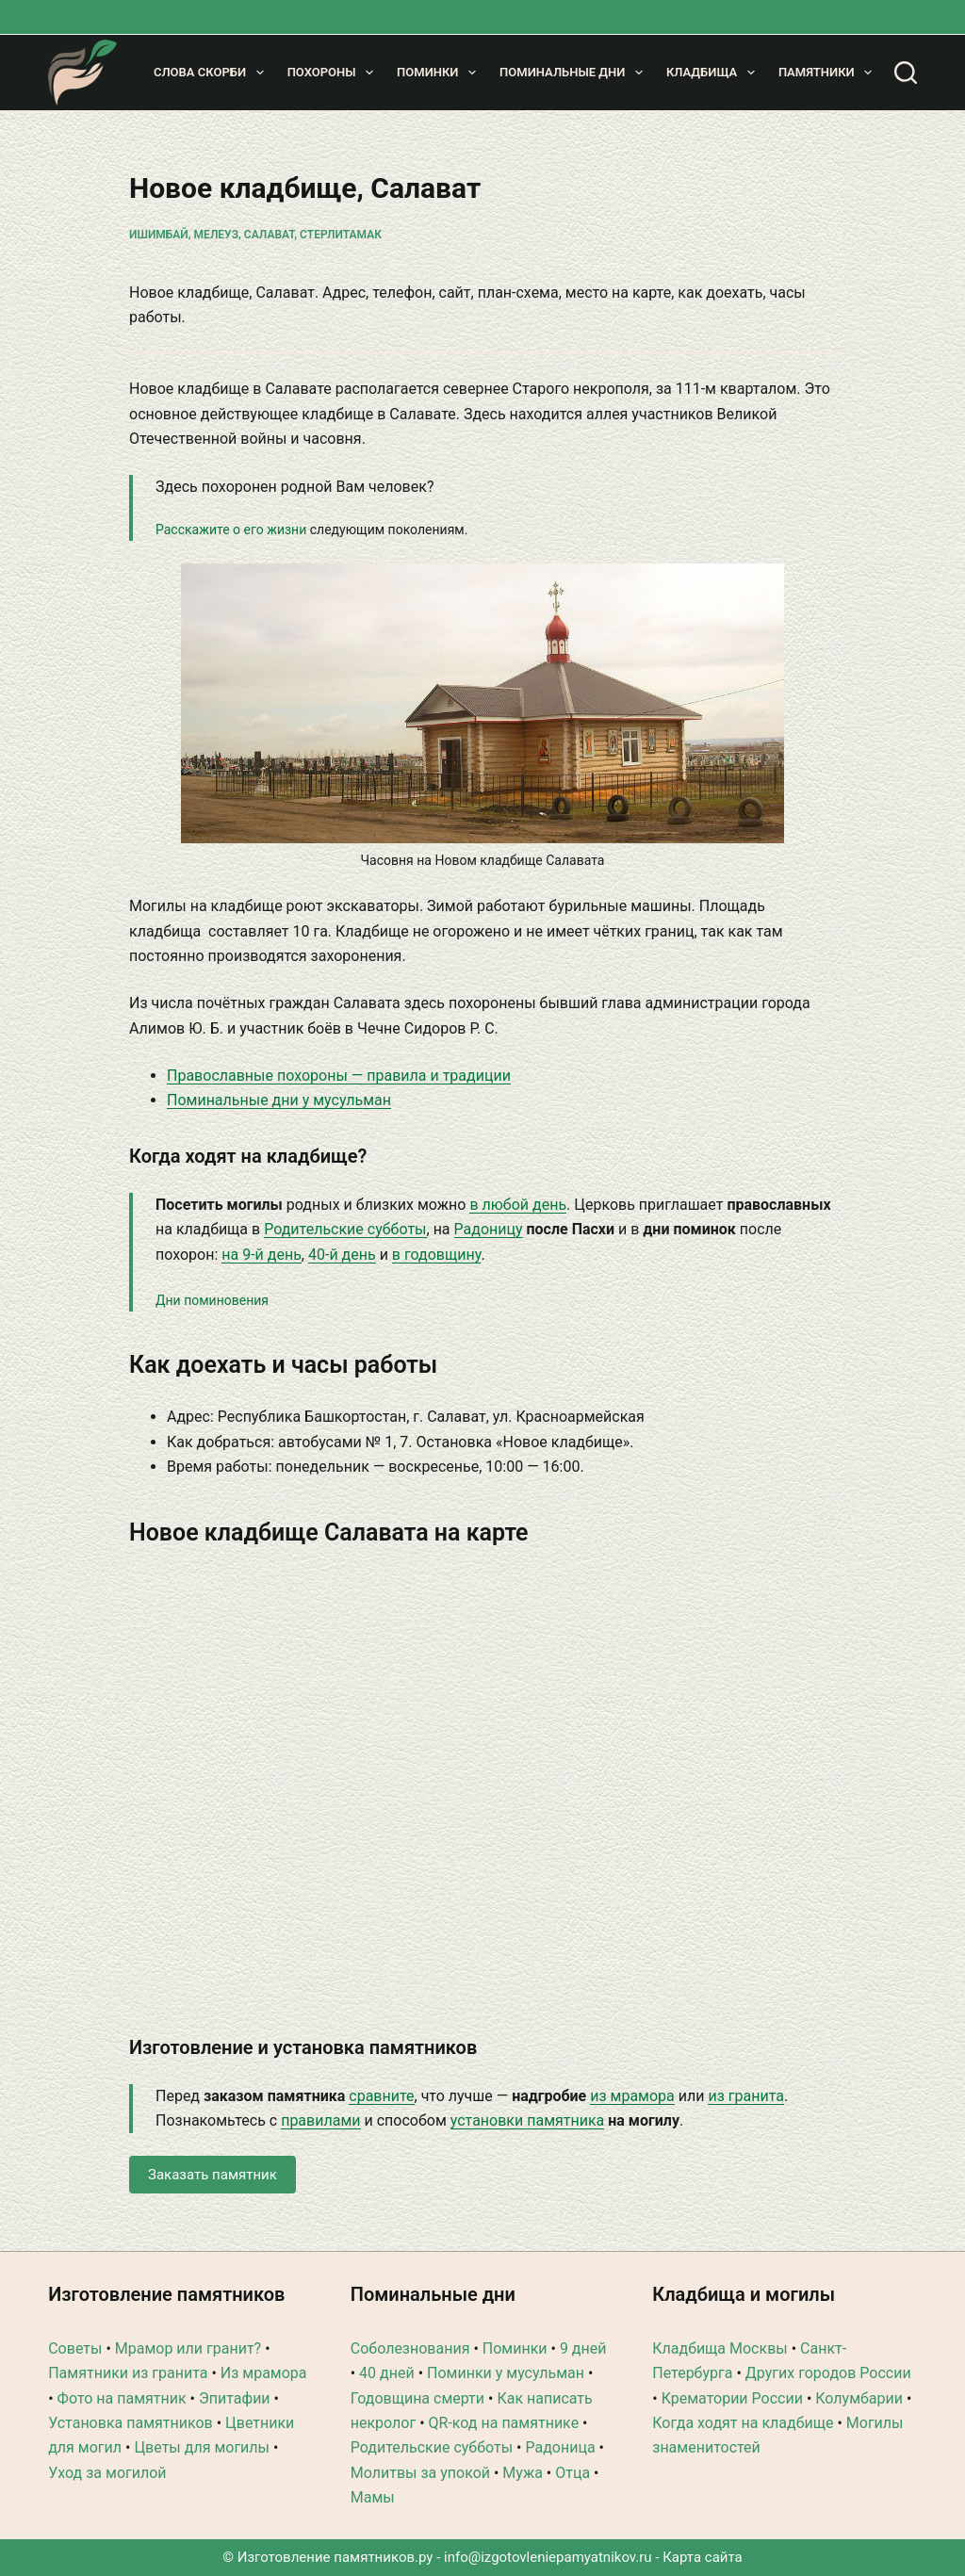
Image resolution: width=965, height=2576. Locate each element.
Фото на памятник (122, 2398)
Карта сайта (702, 2557)
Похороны (334, 72)
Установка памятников (130, 2423)
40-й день (342, 1255)
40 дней (387, 2373)
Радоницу (488, 1229)
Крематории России (732, 2398)
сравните (381, 2096)
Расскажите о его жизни (230, 529)
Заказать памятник (212, 2174)
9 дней (583, 2348)
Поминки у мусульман (505, 2373)
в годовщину (437, 1255)
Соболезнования (410, 2348)
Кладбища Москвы (719, 2348)
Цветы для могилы (202, 2447)
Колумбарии (859, 2398)
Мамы (373, 2497)
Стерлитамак (341, 234)
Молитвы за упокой (420, 2473)
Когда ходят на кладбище (742, 2423)
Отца (572, 2473)
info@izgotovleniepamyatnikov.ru (548, 2557)
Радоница (560, 2447)
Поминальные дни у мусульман (279, 1100)
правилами (320, 2120)
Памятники (828, 72)
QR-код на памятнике (504, 2423)
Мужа (522, 2473)
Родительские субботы (345, 1229)
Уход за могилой (107, 2473)
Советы (75, 2348)
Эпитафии (234, 2398)
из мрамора (632, 2096)
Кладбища (714, 72)
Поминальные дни (574, 72)
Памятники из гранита (127, 2373)
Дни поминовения (212, 1300)
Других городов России (828, 2373)
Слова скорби (212, 72)
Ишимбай (158, 234)
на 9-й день (261, 1255)
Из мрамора (264, 2373)
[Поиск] (905, 72)
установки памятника (527, 2120)
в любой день (517, 1205)
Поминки (440, 72)
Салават (269, 234)
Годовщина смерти (417, 2398)
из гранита (745, 2096)
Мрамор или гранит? (188, 2348)
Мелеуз (216, 234)
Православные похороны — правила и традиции (339, 1075)
